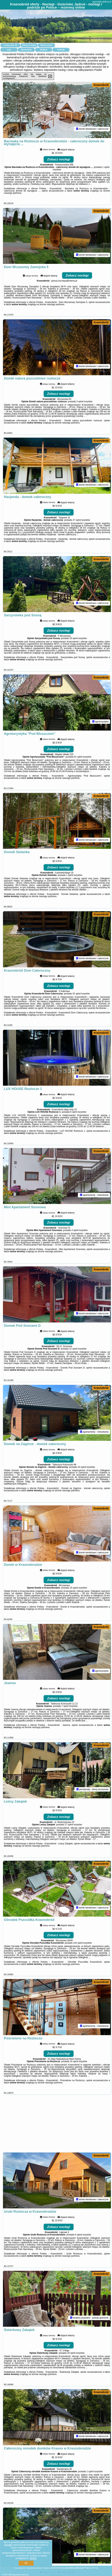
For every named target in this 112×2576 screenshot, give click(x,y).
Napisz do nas (91, 2568)
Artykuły (61, 50)
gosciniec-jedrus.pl (102, 1)
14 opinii (74, 2061)
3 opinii (79, 401)
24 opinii (82, 1467)
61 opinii (78, 757)
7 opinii (65, 1706)
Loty (9, 50)
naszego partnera (12, 193)
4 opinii (75, 1230)
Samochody (26, 50)
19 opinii (74, 638)
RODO (33, 2558)
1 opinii (105, 167)
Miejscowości (46, 45)
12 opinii (73, 1349)
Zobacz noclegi (58, 159)
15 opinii (74, 1588)
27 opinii (77, 520)
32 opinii (76, 993)
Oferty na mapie (29, 45)
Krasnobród (101, 84)
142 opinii (78, 1943)
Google (8, 2545)
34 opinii (71, 2353)
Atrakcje (43, 50)
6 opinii (73, 1112)
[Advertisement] (56, 2125)
